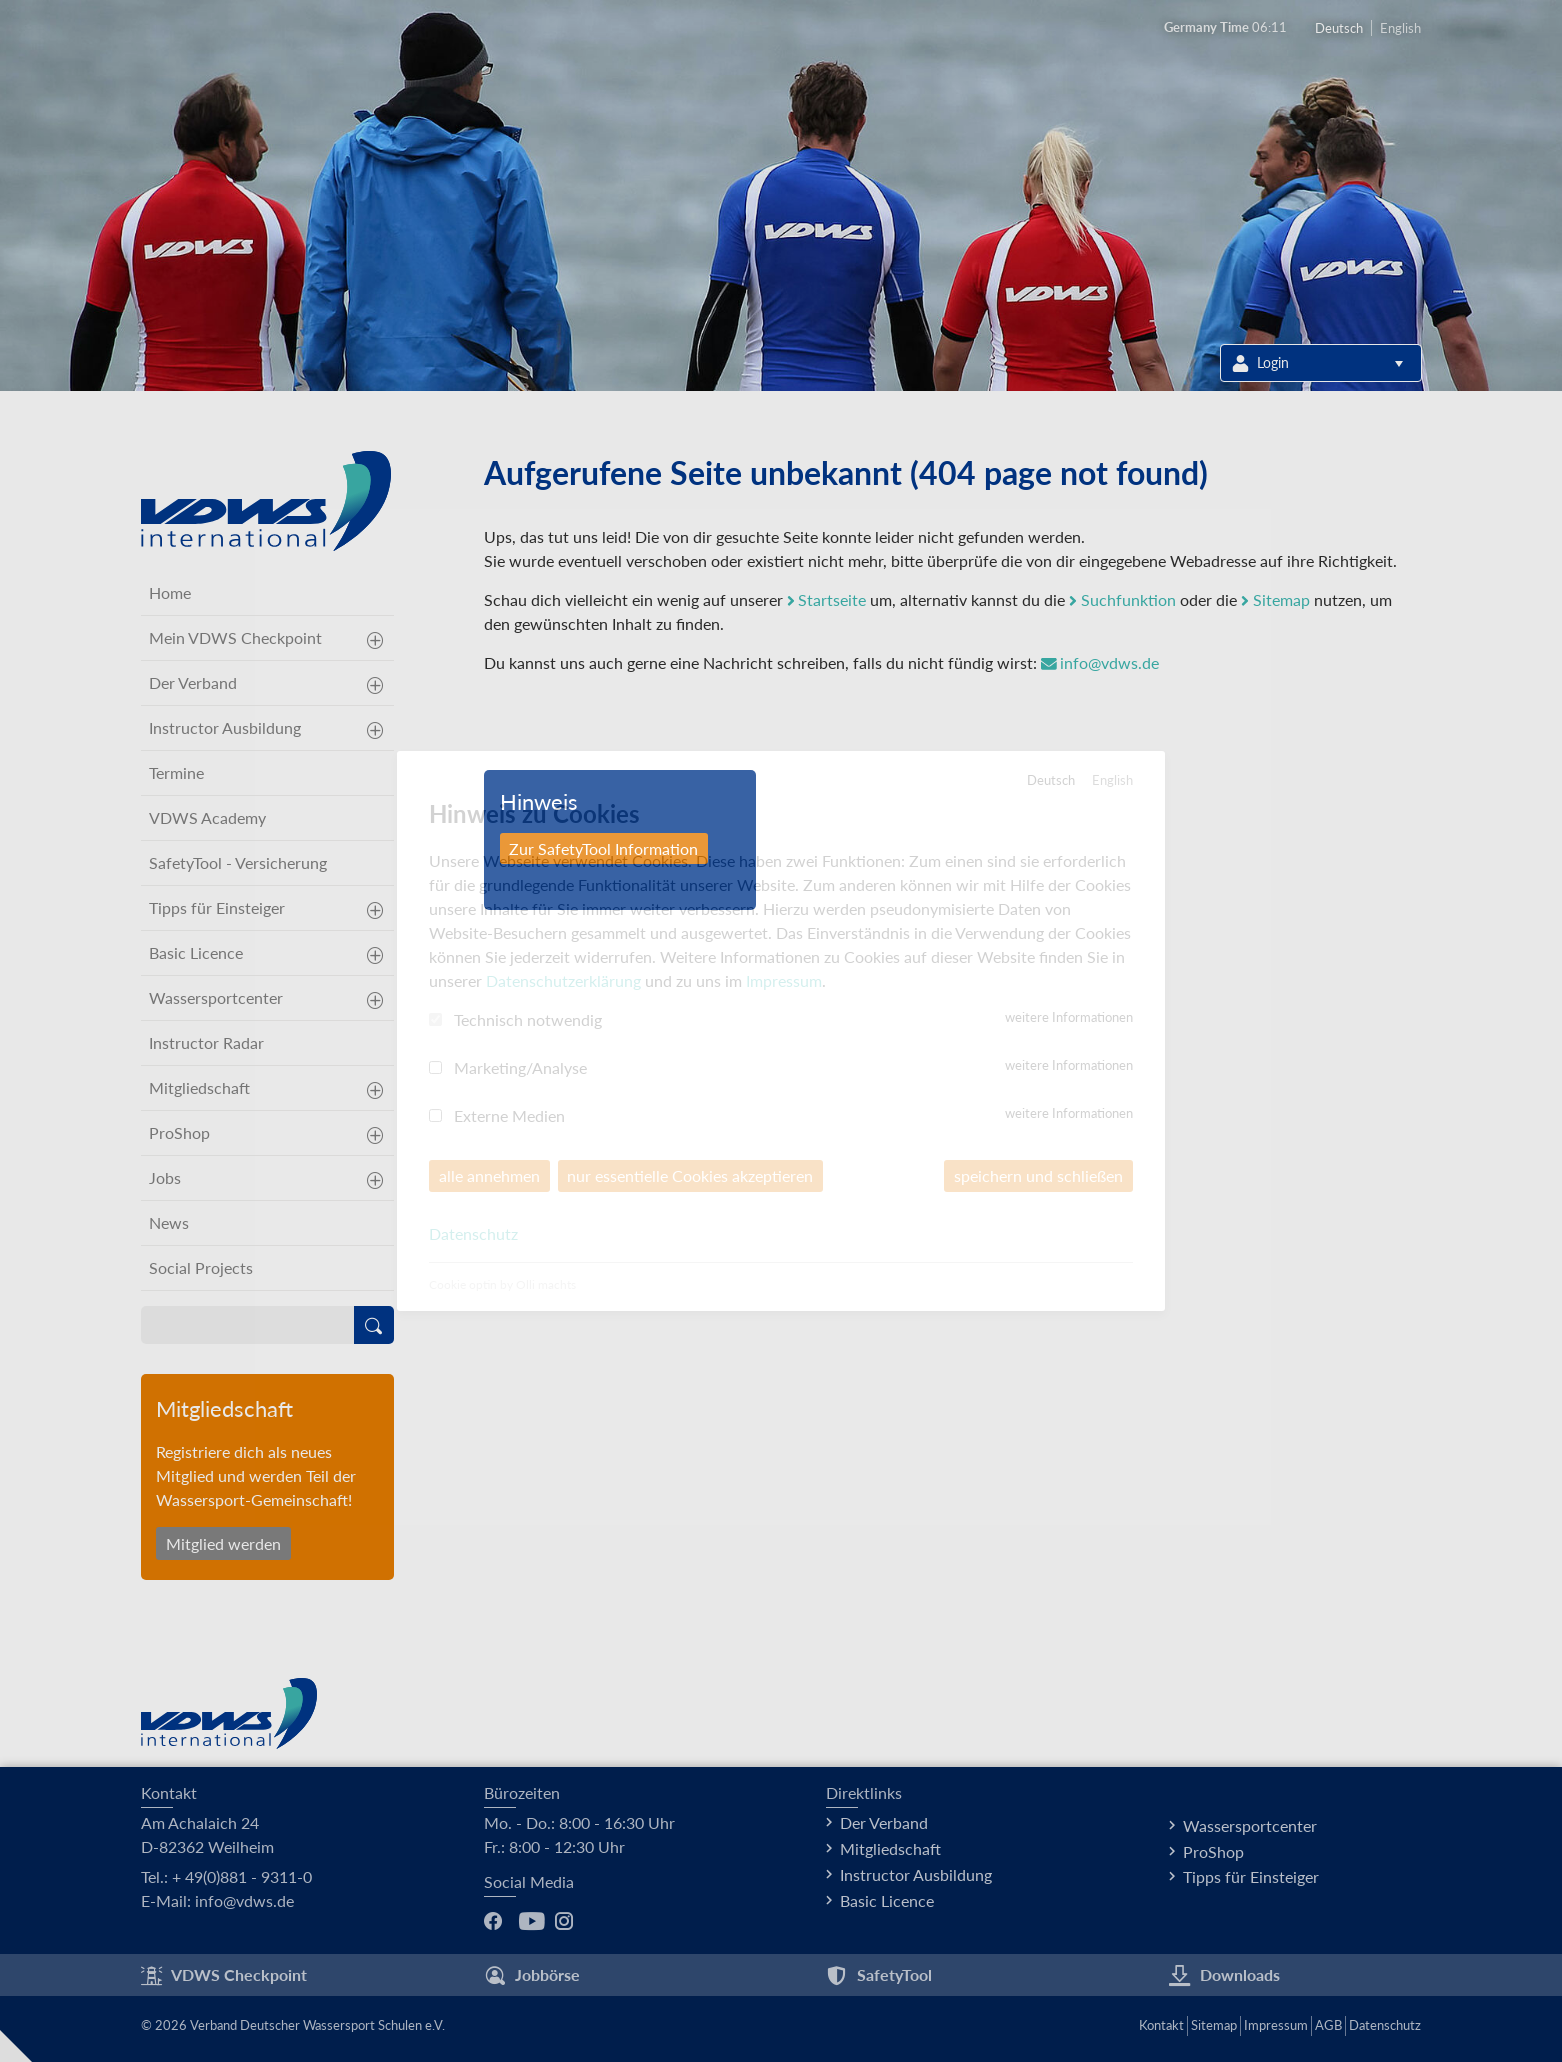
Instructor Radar (206, 1042)
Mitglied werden (223, 1543)
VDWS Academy (207, 817)
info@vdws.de (1100, 662)
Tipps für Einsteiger (217, 907)
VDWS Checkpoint (224, 1975)
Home (170, 592)
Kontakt (1161, 2025)
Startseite (827, 599)
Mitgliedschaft (199, 1087)
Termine (176, 772)
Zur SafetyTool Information (604, 848)
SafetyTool (879, 1975)
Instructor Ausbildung (225, 727)
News (169, 1222)
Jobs (165, 1177)
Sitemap (1276, 599)
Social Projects (201, 1267)
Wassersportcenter (216, 997)
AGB (1328, 2025)
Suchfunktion (1123, 599)
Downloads (1224, 1975)
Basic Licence (196, 952)
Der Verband (193, 682)
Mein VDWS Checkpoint (235, 637)
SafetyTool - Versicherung (238, 862)
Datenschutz (1385, 2025)
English (1400, 28)
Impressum (1276, 2025)
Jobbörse (532, 1975)
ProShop (179, 1132)
